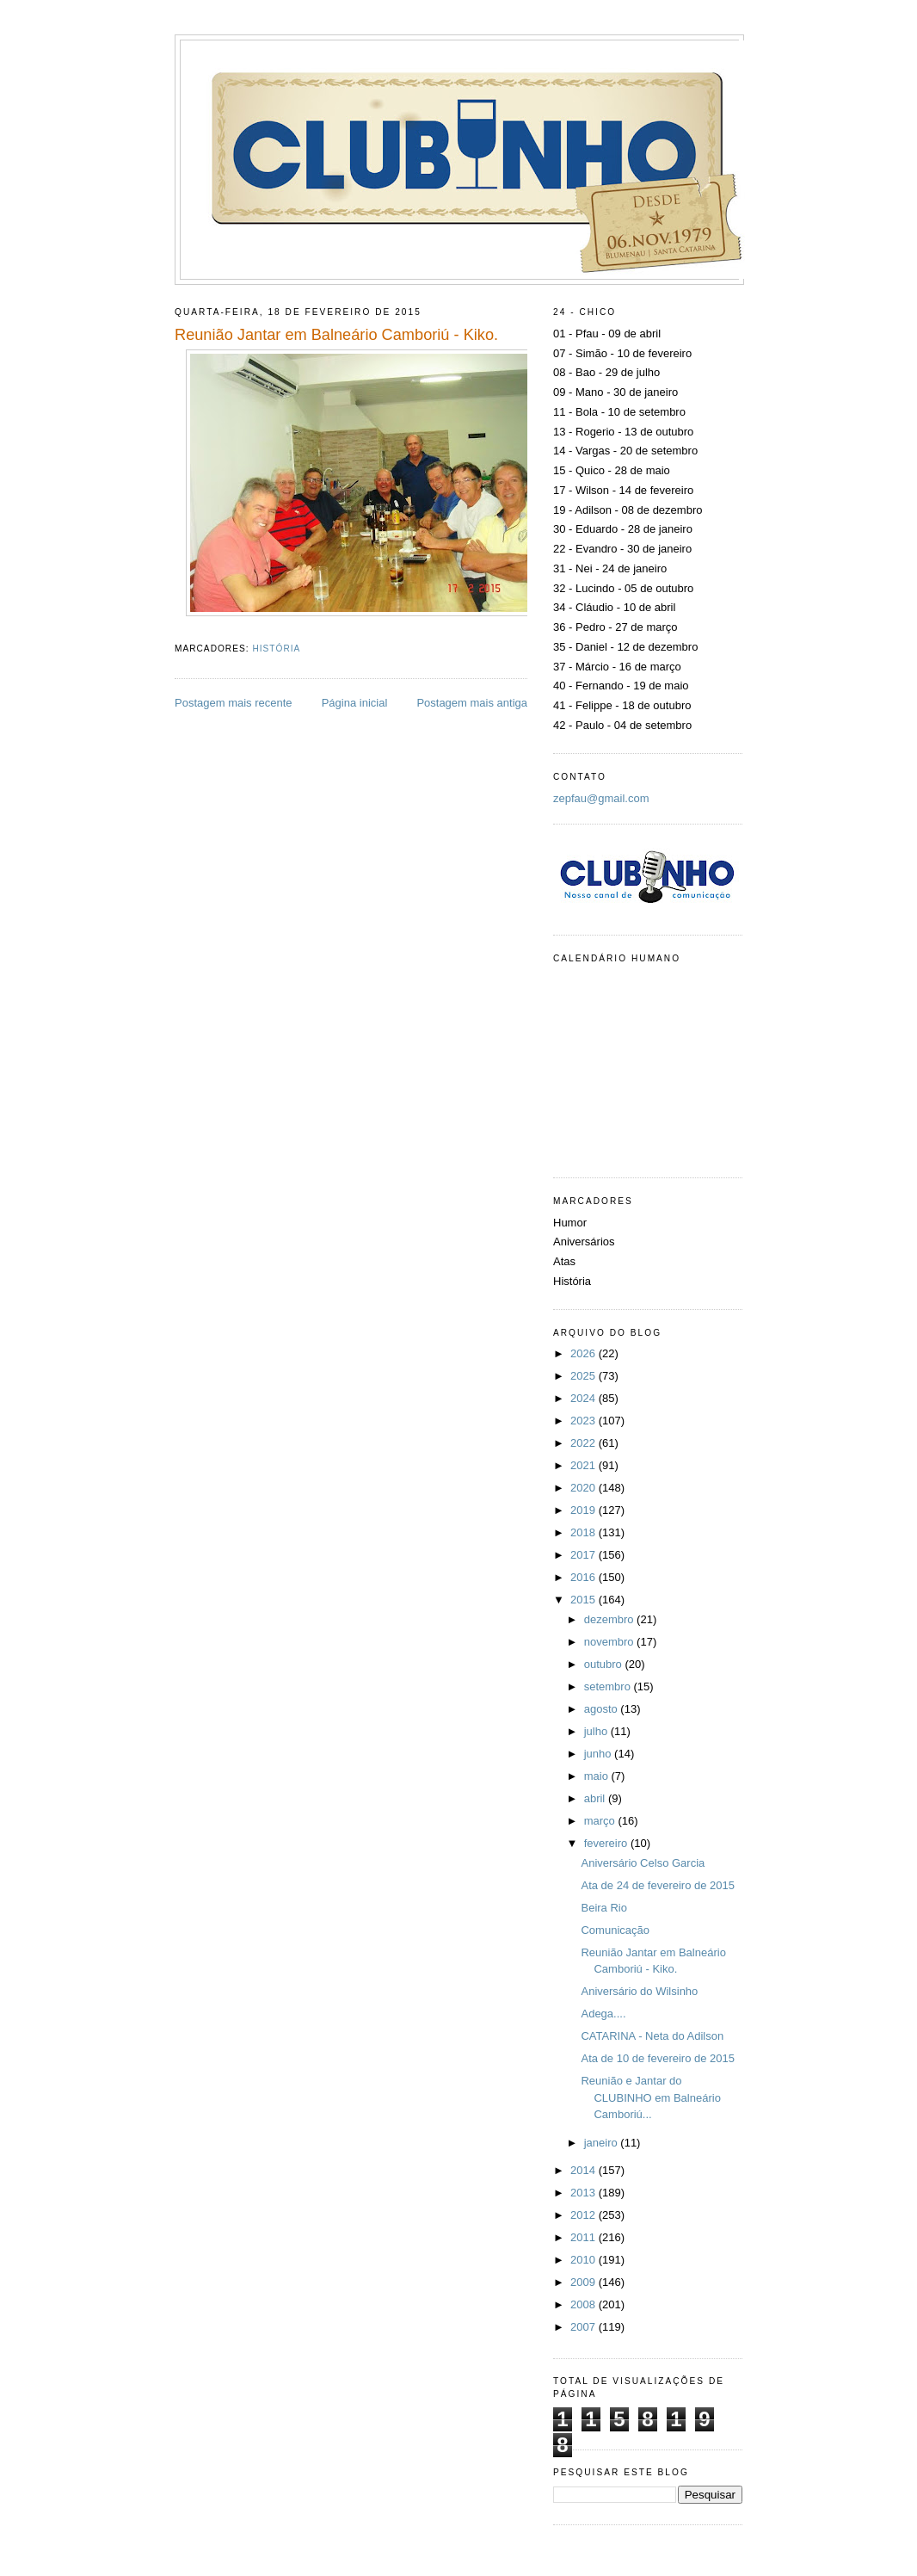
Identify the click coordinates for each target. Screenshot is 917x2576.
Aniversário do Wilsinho (639, 1991)
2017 (584, 1554)
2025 (584, 1375)
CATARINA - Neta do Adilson (652, 2035)
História (276, 648)
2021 (584, 1465)
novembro (610, 1641)
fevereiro (607, 1843)
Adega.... (603, 2013)
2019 (584, 1510)
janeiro (602, 2142)
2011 (584, 2237)
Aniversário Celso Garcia (643, 1862)
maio (598, 1776)
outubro (604, 1664)
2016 (584, 1577)
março (601, 1820)
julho (597, 1731)
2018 (584, 1532)
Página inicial (355, 702)
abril (596, 1798)
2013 (584, 2192)
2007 (584, 2326)
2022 (584, 1442)
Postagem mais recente (233, 702)
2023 (584, 1420)
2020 (584, 1487)
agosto (602, 1708)
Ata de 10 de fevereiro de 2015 (658, 2058)
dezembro (610, 1619)
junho (599, 1753)
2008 (584, 2304)
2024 (584, 1398)
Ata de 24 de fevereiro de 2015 (658, 1885)
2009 (584, 2282)
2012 (584, 2214)
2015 (584, 1599)
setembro (609, 1686)
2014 (584, 2170)
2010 (584, 2259)
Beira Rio (603, 1907)
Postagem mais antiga (471, 702)
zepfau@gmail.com (601, 798)
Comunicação (615, 1930)
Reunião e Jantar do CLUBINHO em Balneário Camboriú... (650, 2097)
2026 (584, 1353)
